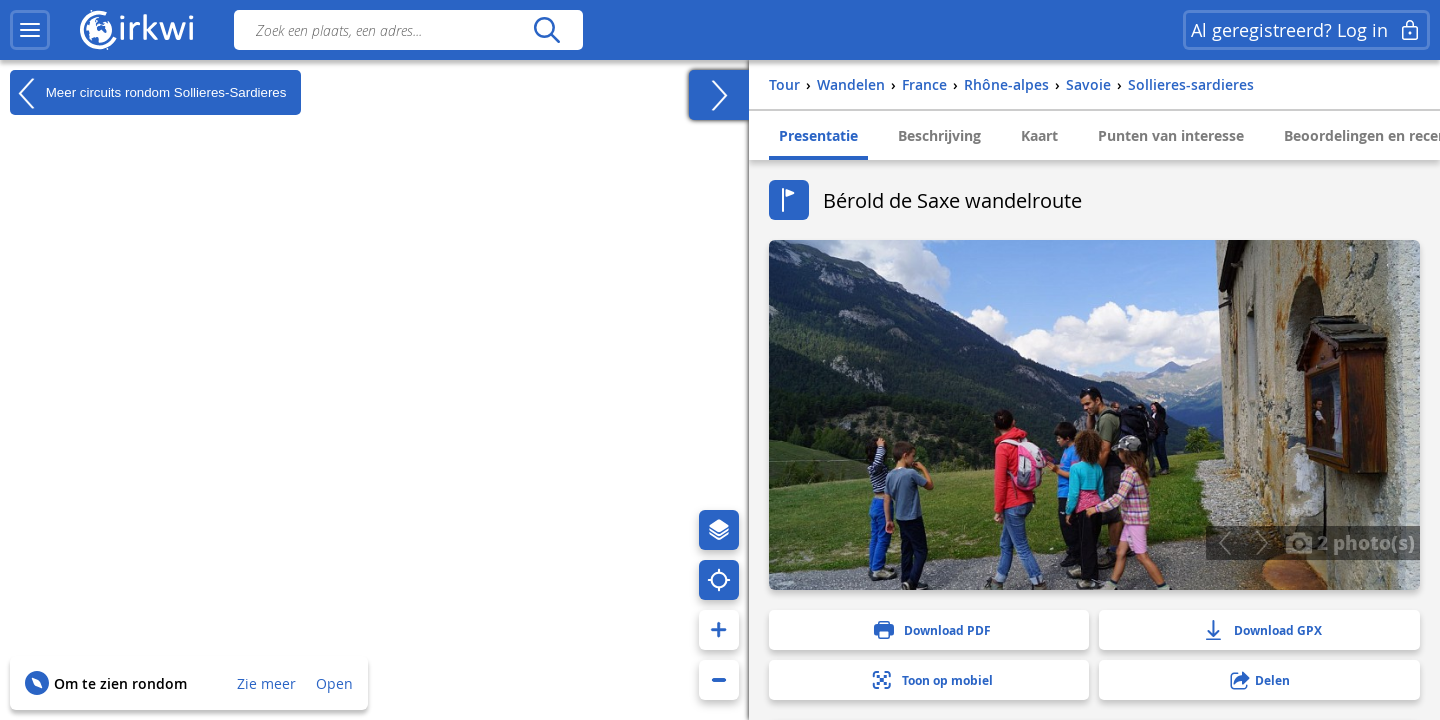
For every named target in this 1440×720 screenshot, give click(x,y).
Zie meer (266, 683)
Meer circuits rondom (148, 93)
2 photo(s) (1350, 542)
